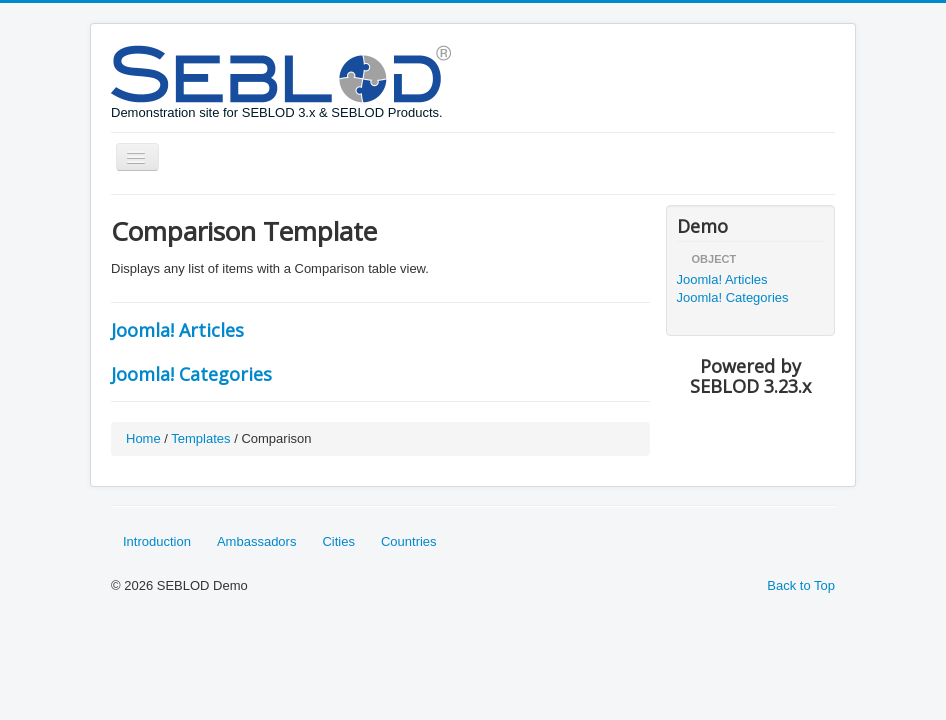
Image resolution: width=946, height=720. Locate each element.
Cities (338, 541)
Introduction (157, 541)
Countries (409, 541)
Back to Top (801, 585)
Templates (200, 438)
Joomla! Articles (177, 330)
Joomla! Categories (191, 374)
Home (143, 438)
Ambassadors (256, 541)
